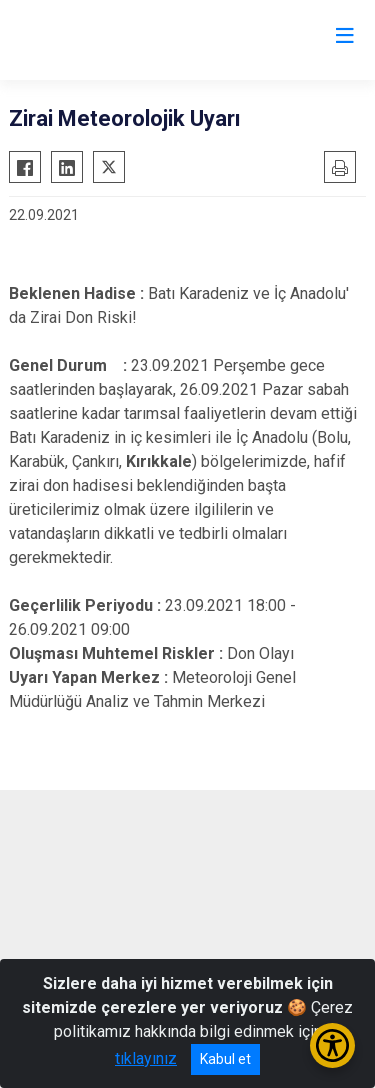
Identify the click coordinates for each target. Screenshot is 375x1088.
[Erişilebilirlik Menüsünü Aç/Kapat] (332, 1045)
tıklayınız (146, 1058)
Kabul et (225, 1059)
